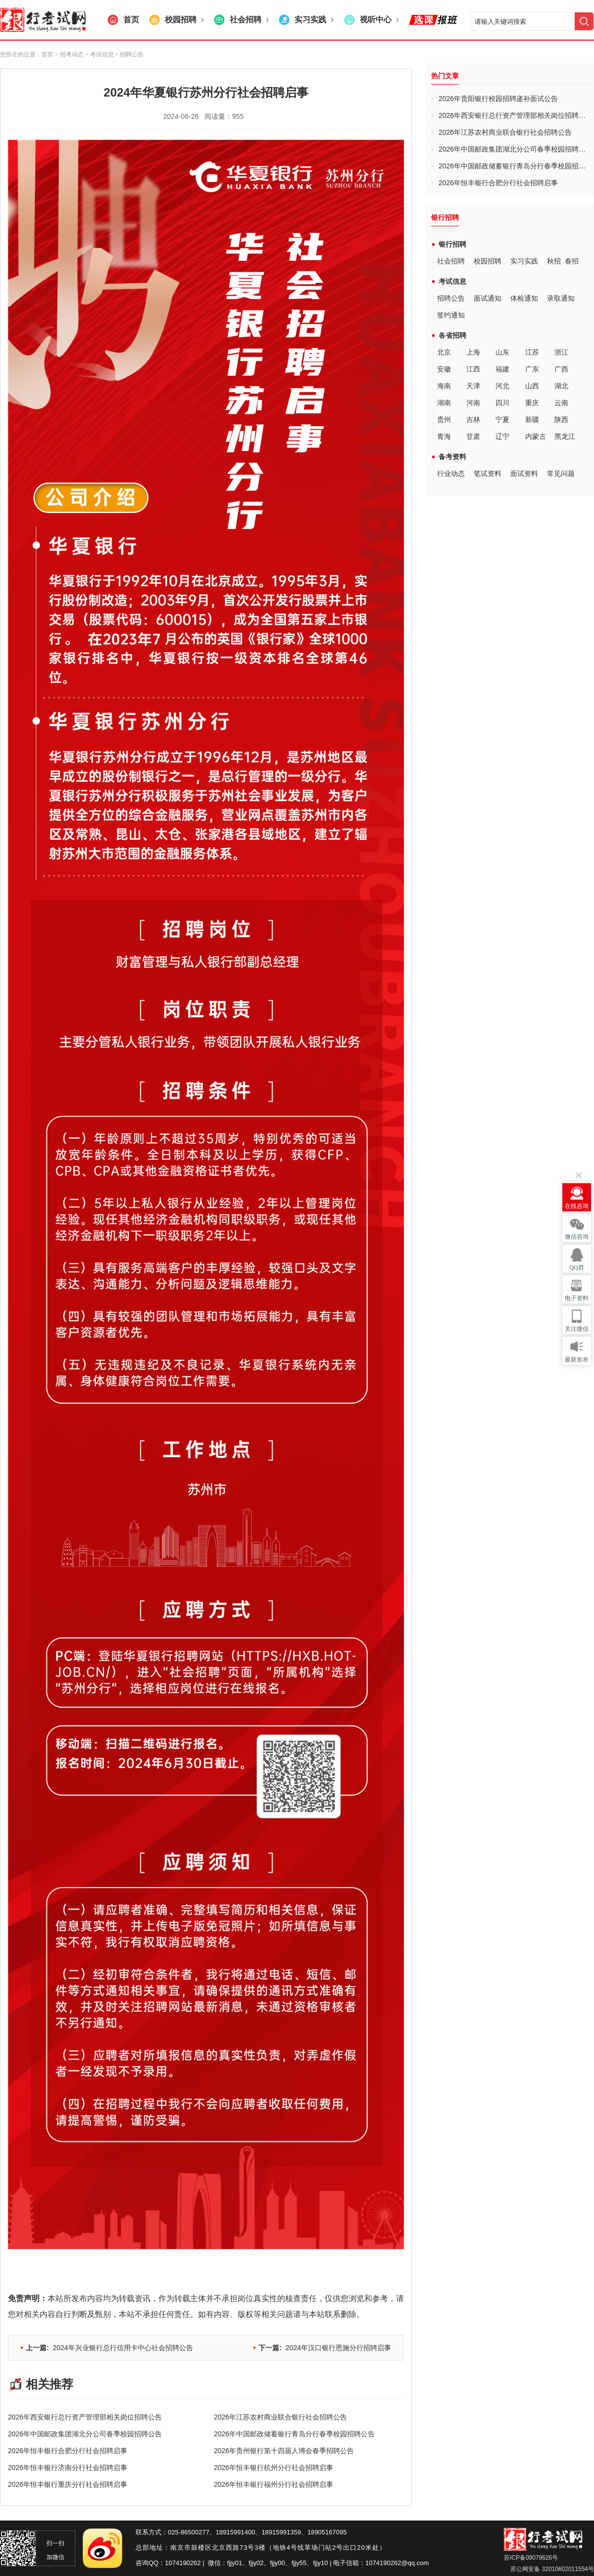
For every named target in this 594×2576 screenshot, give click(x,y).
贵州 (444, 419)
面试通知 (487, 298)
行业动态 (451, 473)
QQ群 (576, 1267)
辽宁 (502, 436)
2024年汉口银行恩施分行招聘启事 (324, 2348)
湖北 (561, 386)
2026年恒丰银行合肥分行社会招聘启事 (67, 2451)
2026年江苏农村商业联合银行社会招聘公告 (280, 2417)
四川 (502, 403)
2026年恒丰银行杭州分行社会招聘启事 (273, 2467)
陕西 (561, 419)
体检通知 (524, 298)
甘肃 (473, 436)
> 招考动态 (69, 54)
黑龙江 (564, 436)
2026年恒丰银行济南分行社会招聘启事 (67, 2467)
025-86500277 (188, 2532)
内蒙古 (535, 436)
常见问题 (561, 473)
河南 (473, 403)
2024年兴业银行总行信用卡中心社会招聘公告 (109, 2348)
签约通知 (451, 315)
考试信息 (452, 281)
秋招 (554, 261)
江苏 (532, 352)
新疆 (532, 419)
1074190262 (182, 2563)
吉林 (473, 419)
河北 (502, 386)
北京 (444, 352)
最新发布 (577, 1359)
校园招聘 (487, 261)
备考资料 (452, 457)
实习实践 (524, 261)
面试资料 (524, 473)
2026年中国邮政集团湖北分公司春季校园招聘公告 (85, 2434)
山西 (532, 386)
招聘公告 (451, 298)
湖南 (444, 403)
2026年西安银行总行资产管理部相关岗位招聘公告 (85, 2417)
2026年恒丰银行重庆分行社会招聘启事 (67, 2484)
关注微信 (577, 1328)
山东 (502, 352)
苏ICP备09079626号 (531, 2557)
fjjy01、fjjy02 (245, 2563)
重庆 (532, 403)
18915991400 (235, 2532)
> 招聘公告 (129, 54)
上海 (473, 352)
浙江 (561, 352)
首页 (47, 54)
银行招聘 (452, 244)
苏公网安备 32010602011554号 (551, 2569)
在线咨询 (577, 1206)
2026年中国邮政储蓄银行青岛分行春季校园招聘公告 (294, 2434)
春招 (572, 261)
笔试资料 (487, 473)
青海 (444, 436)
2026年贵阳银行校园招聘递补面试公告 (498, 99)
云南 (561, 403)
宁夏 (502, 419)
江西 (473, 369)
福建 (502, 369)
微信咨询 (577, 1236)
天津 (473, 386)
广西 (561, 369)
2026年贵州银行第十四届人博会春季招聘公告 (284, 2451)
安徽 (444, 369)
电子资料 (577, 1298)
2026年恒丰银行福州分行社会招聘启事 (273, 2484)
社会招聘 (451, 261)
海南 (444, 386)
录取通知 (561, 298)
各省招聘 (452, 335)
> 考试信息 (99, 54)
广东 (532, 369)
